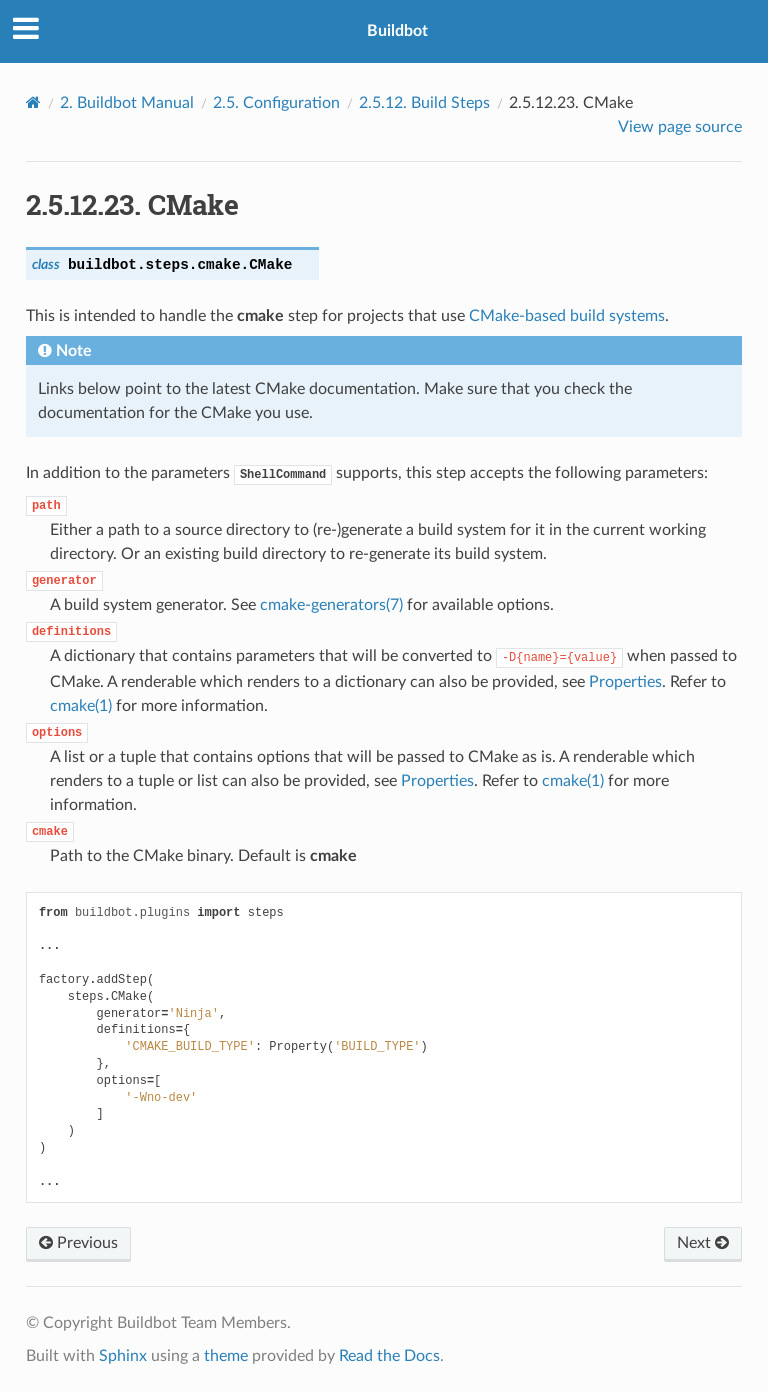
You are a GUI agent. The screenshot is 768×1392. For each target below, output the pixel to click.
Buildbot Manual (127, 103)
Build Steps (424, 103)
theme (226, 1356)
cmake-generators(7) (331, 605)
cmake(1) (81, 706)
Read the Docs (389, 1356)
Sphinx (123, 1356)
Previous (78, 1243)
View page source (680, 127)
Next (703, 1243)
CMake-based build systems (567, 316)
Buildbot (397, 31)
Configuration (276, 103)
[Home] (33, 102)
